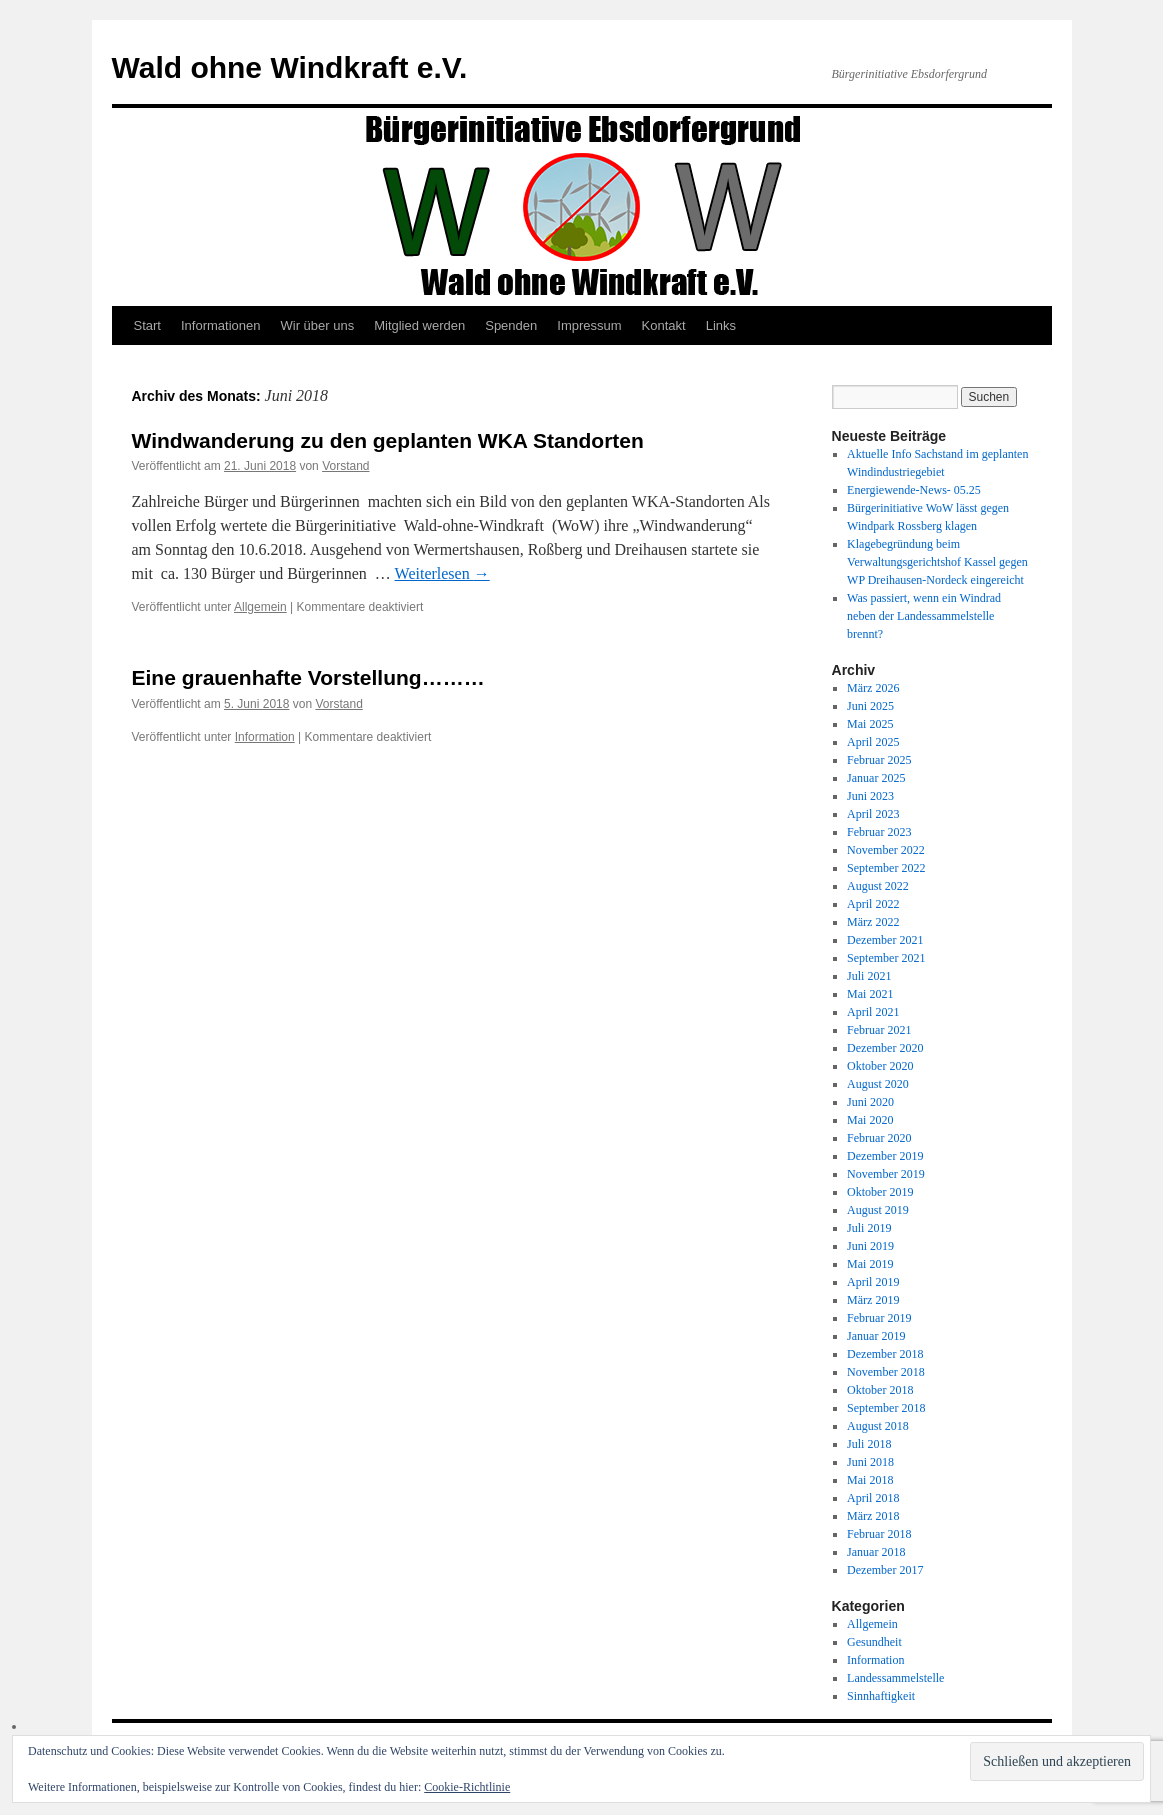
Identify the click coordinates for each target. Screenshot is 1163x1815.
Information (265, 737)
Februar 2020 (879, 1138)
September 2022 (886, 868)
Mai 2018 (870, 1480)
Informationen (221, 325)
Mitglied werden (419, 325)
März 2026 (873, 688)
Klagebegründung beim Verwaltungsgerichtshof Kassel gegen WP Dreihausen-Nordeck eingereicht (937, 562)
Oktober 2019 (880, 1192)
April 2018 (873, 1498)
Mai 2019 (870, 1264)
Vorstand (345, 466)
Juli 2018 (869, 1444)
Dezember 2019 (885, 1156)
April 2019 (873, 1282)
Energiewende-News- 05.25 (914, 490)
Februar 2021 (879, 1030)
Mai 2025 (870, 724)
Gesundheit (874, 1642)
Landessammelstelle (895, 1678)
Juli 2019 (869, 1228)
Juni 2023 (870, 796)
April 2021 (873, 1012)
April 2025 (873, 742)
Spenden (511, 325)
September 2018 (886, 1408)
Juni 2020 (870, 1102)
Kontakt (664, 325)
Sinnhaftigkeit (881, 1696)
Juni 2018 (870, 1462)
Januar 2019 (876, 1336)
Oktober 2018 (880, 1390)
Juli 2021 (869, 976)
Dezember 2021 (885, 940)
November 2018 (886, 1372)
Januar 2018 (876, 1552)
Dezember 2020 (885, 1048)
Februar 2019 (879, 1318)
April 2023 (873, 814)
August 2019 (878, 1210)
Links (721, 325)
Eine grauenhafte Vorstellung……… (308, 677)
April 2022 (873, 904)
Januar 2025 (876, 778)
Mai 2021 (870, 994)
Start (147, 325)
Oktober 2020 (880, 1066)
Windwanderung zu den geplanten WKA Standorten (388, 440)
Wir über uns (317, 325)
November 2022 (886, 850)
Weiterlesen (442, 573)
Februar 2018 (879, 1534)
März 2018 (873, 1516)
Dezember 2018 (885, 1354)
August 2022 (878, 886)
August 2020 (878, 1084)
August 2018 (878, 1426)
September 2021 (886, 958)
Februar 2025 (879, 760)
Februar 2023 (879, 832)
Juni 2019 (870, 1246)
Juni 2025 (870, 706)
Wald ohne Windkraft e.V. (290, 67)
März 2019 (873, 1300)
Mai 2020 (870, 1120)
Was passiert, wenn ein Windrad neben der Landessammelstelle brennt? (924, 616)
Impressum (589, 325)
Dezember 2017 (885, 1570)
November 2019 (886, 1174)
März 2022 (873, 922)
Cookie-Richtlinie (467, 1787)
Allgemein (260, 607)
